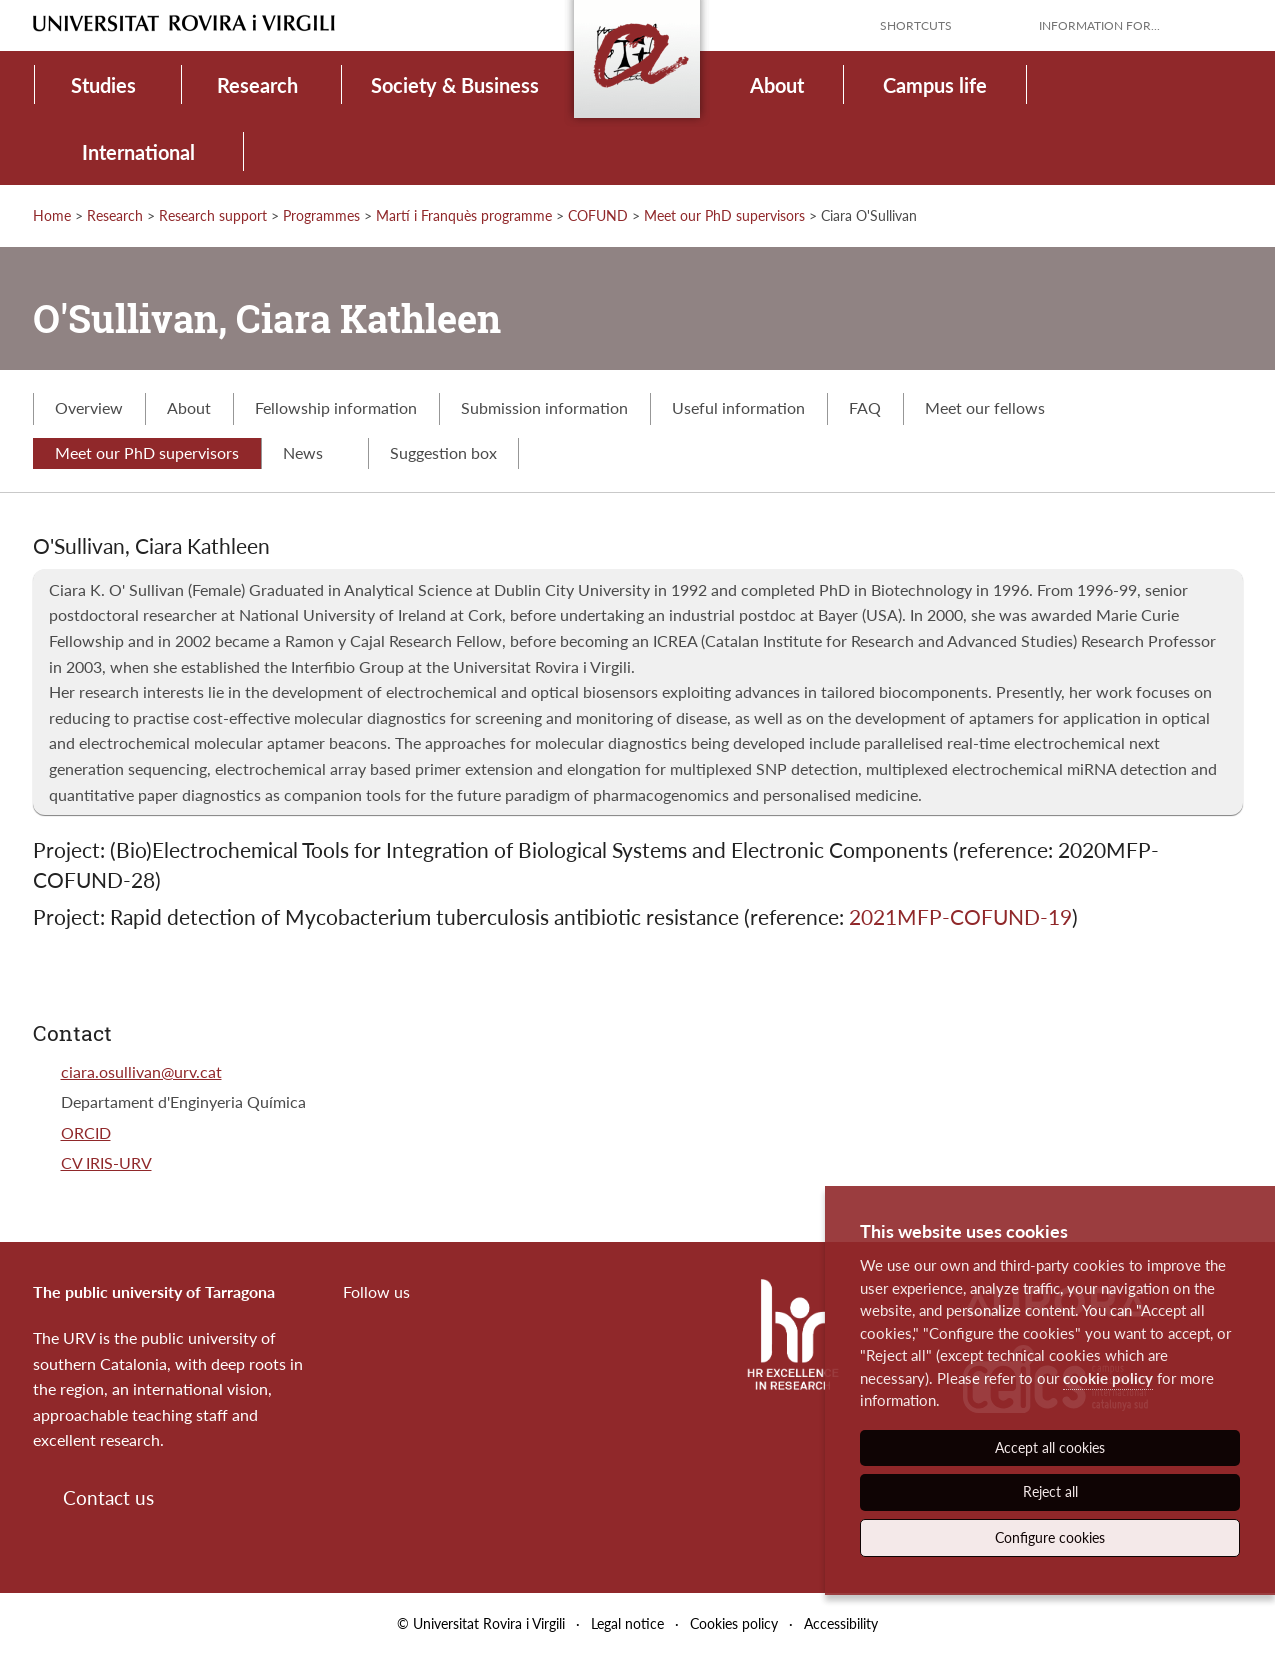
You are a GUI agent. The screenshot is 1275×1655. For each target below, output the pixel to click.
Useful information (738, 407)
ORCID (86, 1132)
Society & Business (455, 85)
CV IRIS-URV (106, 1162)
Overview (89, 407)
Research (257, 85)
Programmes (321, 215)
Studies (103, 85)
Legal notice (627, 1623)
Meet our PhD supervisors (724, 215)
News (314, 452)
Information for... (1099, 25)
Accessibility (841, 1623)
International (138, 152)
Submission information (544, 407)
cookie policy (1108, 1378)
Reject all (1050, 1491)
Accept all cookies (1050, 1447)
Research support (213, 215)
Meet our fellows (985, 407)
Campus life (935, 85)
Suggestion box (443, 452)
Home (52, 215)
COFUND (598, 215)
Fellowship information (336, 407)
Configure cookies (1050, 1537)
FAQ (865, 407)
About (777, 85)
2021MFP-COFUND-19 (960, 916)
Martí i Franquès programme (464, 215)
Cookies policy (734, 1623)
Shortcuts (916, 25)
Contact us (108, 1497)
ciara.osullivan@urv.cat (141, 1071)
